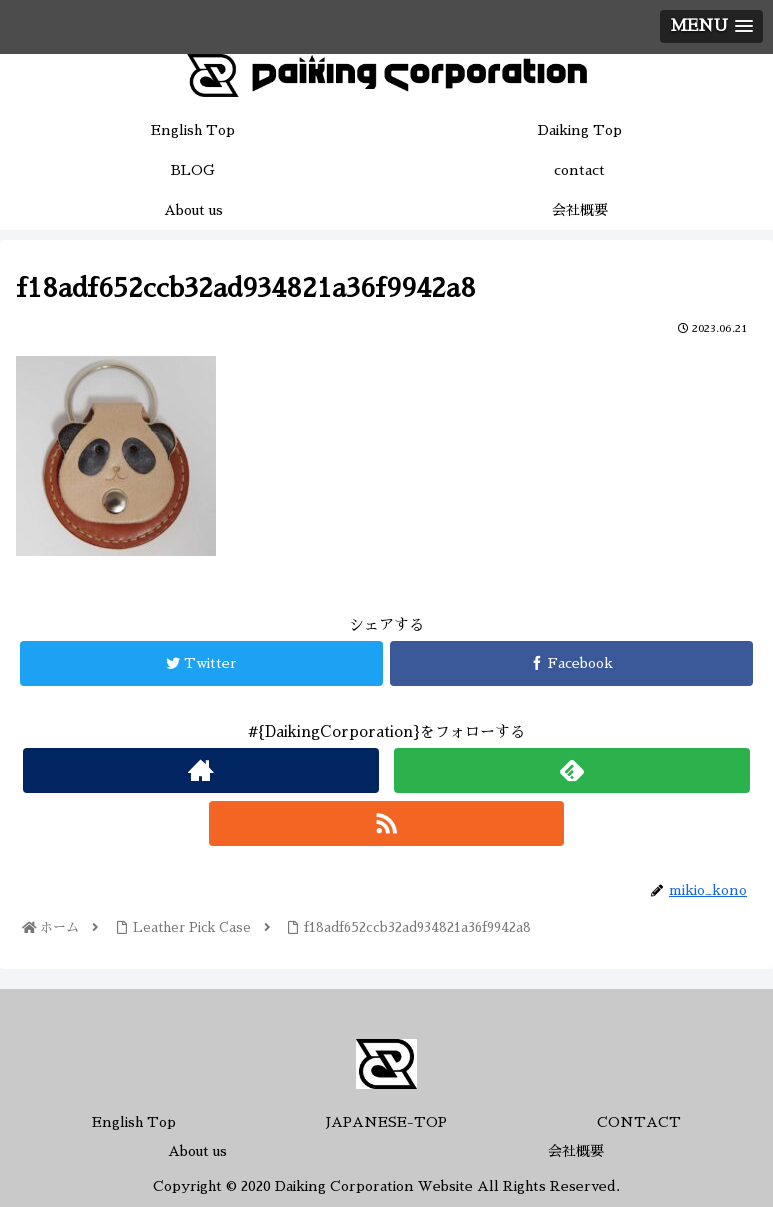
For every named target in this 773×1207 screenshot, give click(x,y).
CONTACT (639, 1122)
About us (197, 1151)
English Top (134, 1122)
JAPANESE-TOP (386, 1122)
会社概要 (576, 1151)
